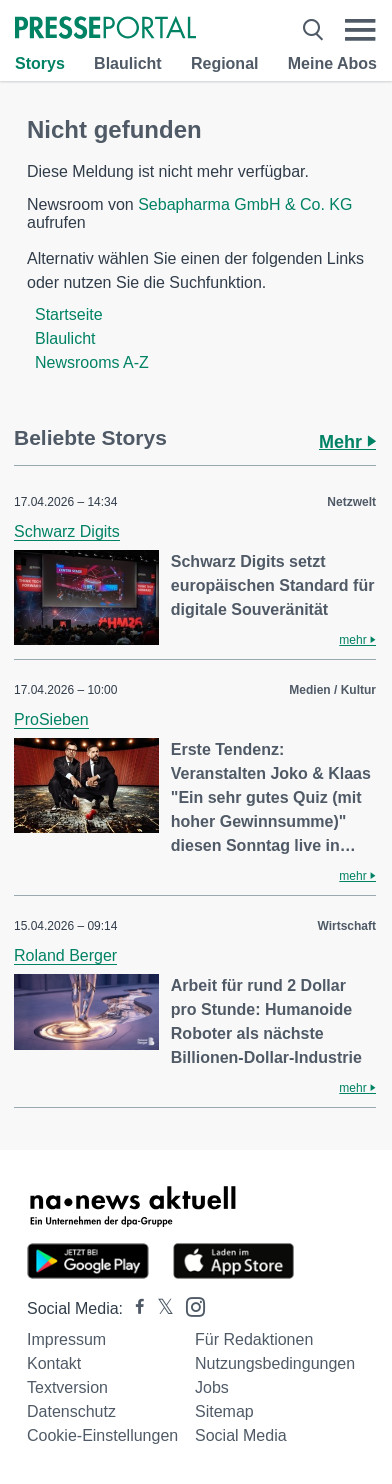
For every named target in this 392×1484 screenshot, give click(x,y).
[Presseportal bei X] (159, 1308)
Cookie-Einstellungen (102, 1435)
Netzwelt (351, 502)
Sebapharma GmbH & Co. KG (245, 204)
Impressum (66, 1339)
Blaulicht (128, 63)
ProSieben (51, 719)
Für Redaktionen (254, 1339)
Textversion (67, 1387)
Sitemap (224, 1411)
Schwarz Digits (67, 531)
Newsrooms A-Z (92, 362)
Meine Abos (332, 63)
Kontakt (54, 1363)
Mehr (347, 442)
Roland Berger (65, 955)
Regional (225, 63)
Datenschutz (71, 1411)
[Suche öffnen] (313, 29)
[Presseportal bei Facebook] (134, 1308)
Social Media (241, 1435)
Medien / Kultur (332, 690)
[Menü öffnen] (360, 29)
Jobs (212, 1387)
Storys (40, 63)
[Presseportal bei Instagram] (189, 1305)
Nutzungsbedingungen (275, 1363)
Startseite (69, 314)
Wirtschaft (346, 926)
